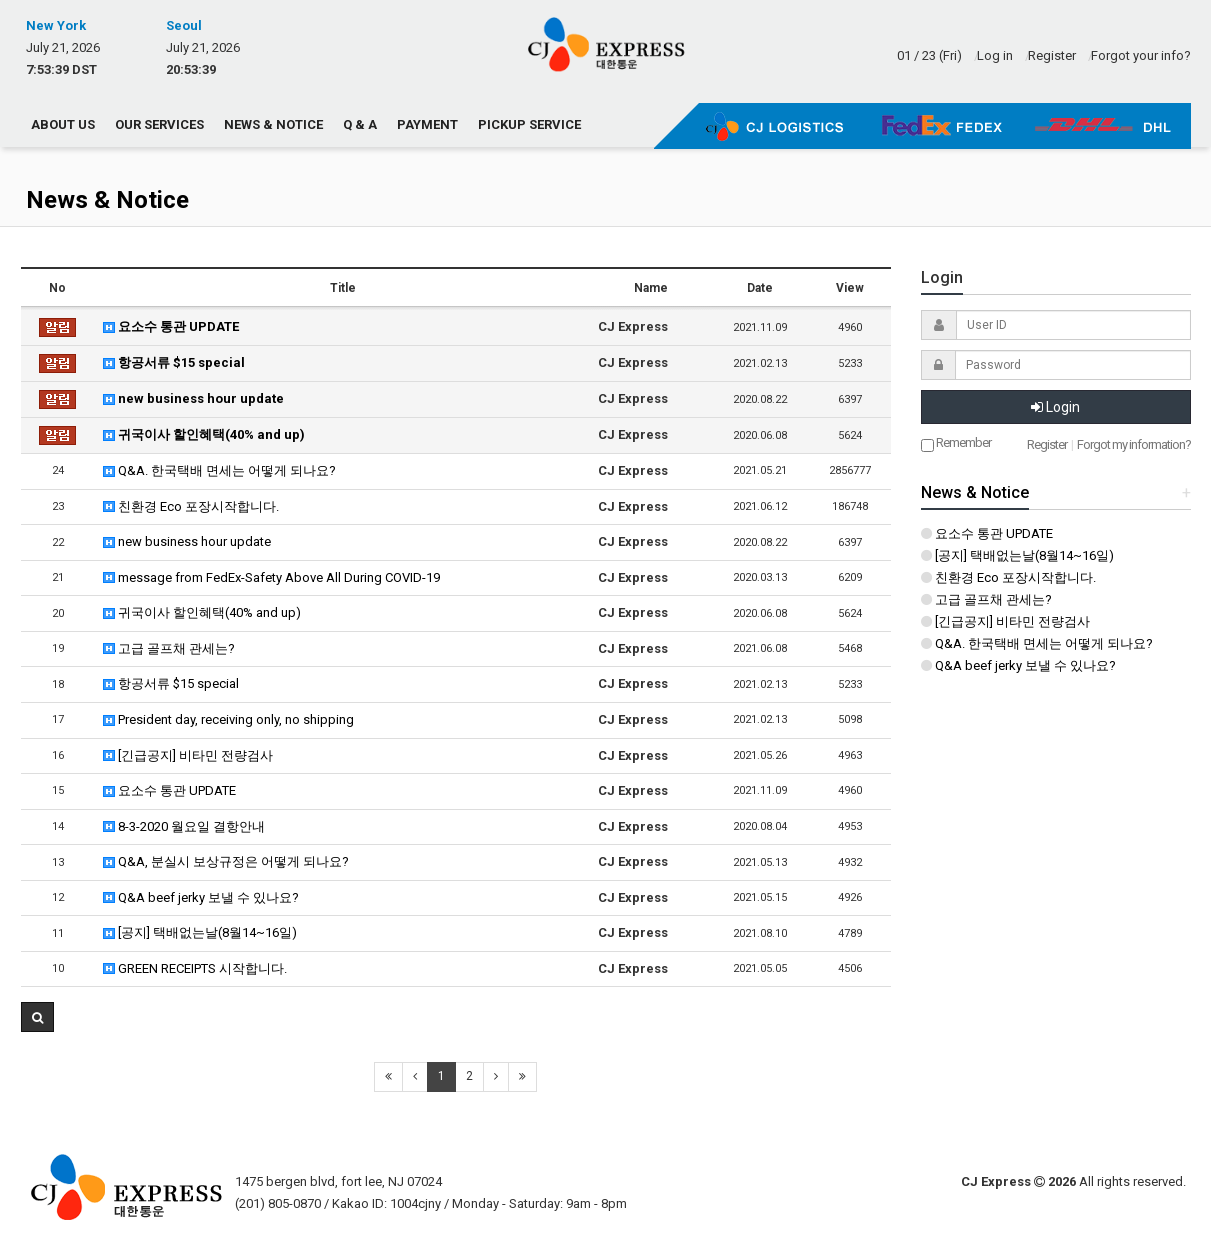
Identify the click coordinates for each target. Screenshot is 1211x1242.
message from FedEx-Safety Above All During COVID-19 (271, 577)
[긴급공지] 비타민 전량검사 (188, 755)
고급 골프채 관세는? (169, 648)
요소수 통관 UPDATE (171, 326)
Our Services (159, 124)
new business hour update (193, 398)
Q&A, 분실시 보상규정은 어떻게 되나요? (226, 861)
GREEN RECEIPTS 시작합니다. (195, 968)
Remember (956, 443)
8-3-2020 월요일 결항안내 (184, 826)
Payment (427, 124)
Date (760, 288)
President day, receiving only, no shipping (228, 719)
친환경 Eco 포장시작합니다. (191, 506)
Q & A (360, 124)
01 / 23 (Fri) (929, 55)
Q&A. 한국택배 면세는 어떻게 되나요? (219, 470)
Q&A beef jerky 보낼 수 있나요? (201, 897)
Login (1055, 407)
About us (63, 124)
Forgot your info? (1141, 55)
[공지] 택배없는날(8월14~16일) (200, 932)
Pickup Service (529, 124)
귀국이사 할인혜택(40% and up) (204, 434)
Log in (995, 55)
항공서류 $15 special (174, 362)
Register (1052, 55)
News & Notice (273, 124)
